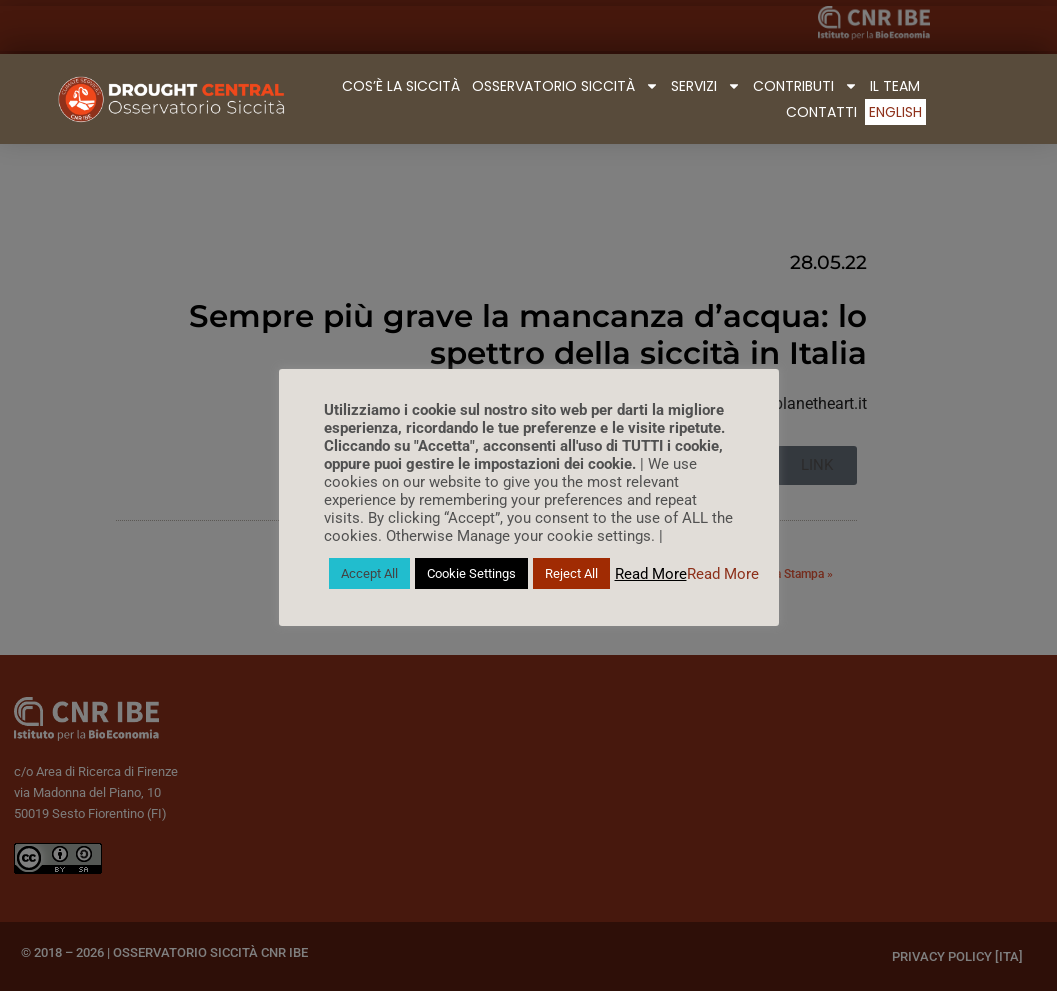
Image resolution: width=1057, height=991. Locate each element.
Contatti (821, 112)
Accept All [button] (369, 573)
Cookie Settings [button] (471, 573)
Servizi (706, 86)
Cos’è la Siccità (401, 86)
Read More (651, 574)
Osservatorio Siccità (565, 86)
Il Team (895, 86)
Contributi (805, 86)
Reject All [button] (571, 573)
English (895, 112)
